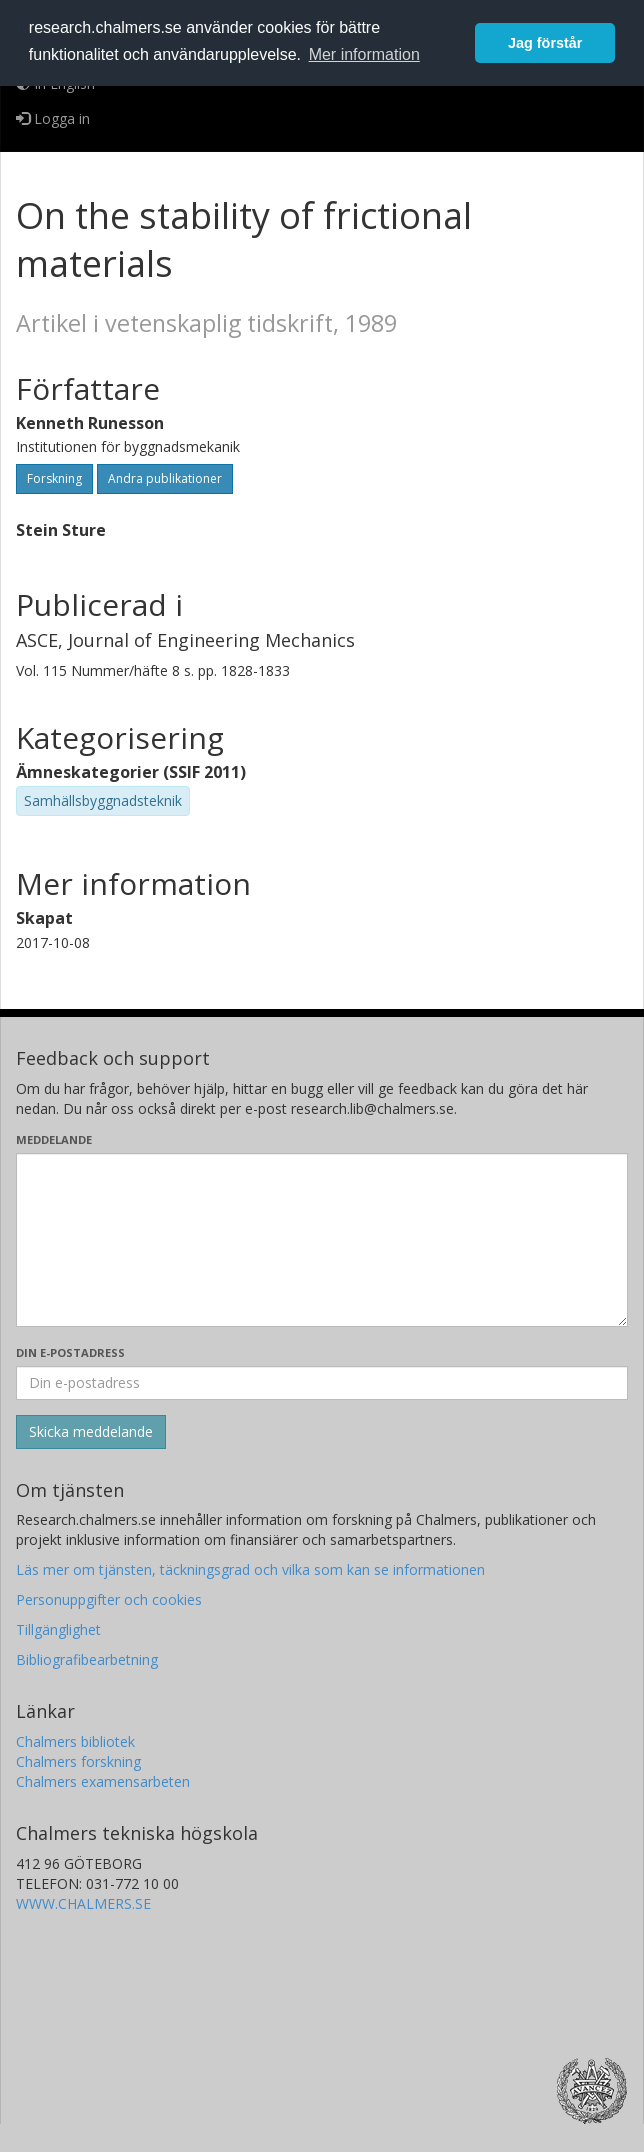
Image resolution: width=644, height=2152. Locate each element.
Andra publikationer (165, 478)
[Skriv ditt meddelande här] (322, 1240)
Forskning (54, 478)
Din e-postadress (70, 1352)
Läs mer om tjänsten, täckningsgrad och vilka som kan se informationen (250, 1569)
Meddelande (54, 1139)
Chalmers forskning (78, 1761)
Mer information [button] (364, 54)
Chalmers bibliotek (75, 1741)
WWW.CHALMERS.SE (83, 1903)
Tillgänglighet (58, 1629)
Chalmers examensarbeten (103, 1781)
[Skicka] (91, 1432)
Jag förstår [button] (545, 43)
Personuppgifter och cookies (109, 1599)
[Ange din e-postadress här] (322, 1383)
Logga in (53, 118)
